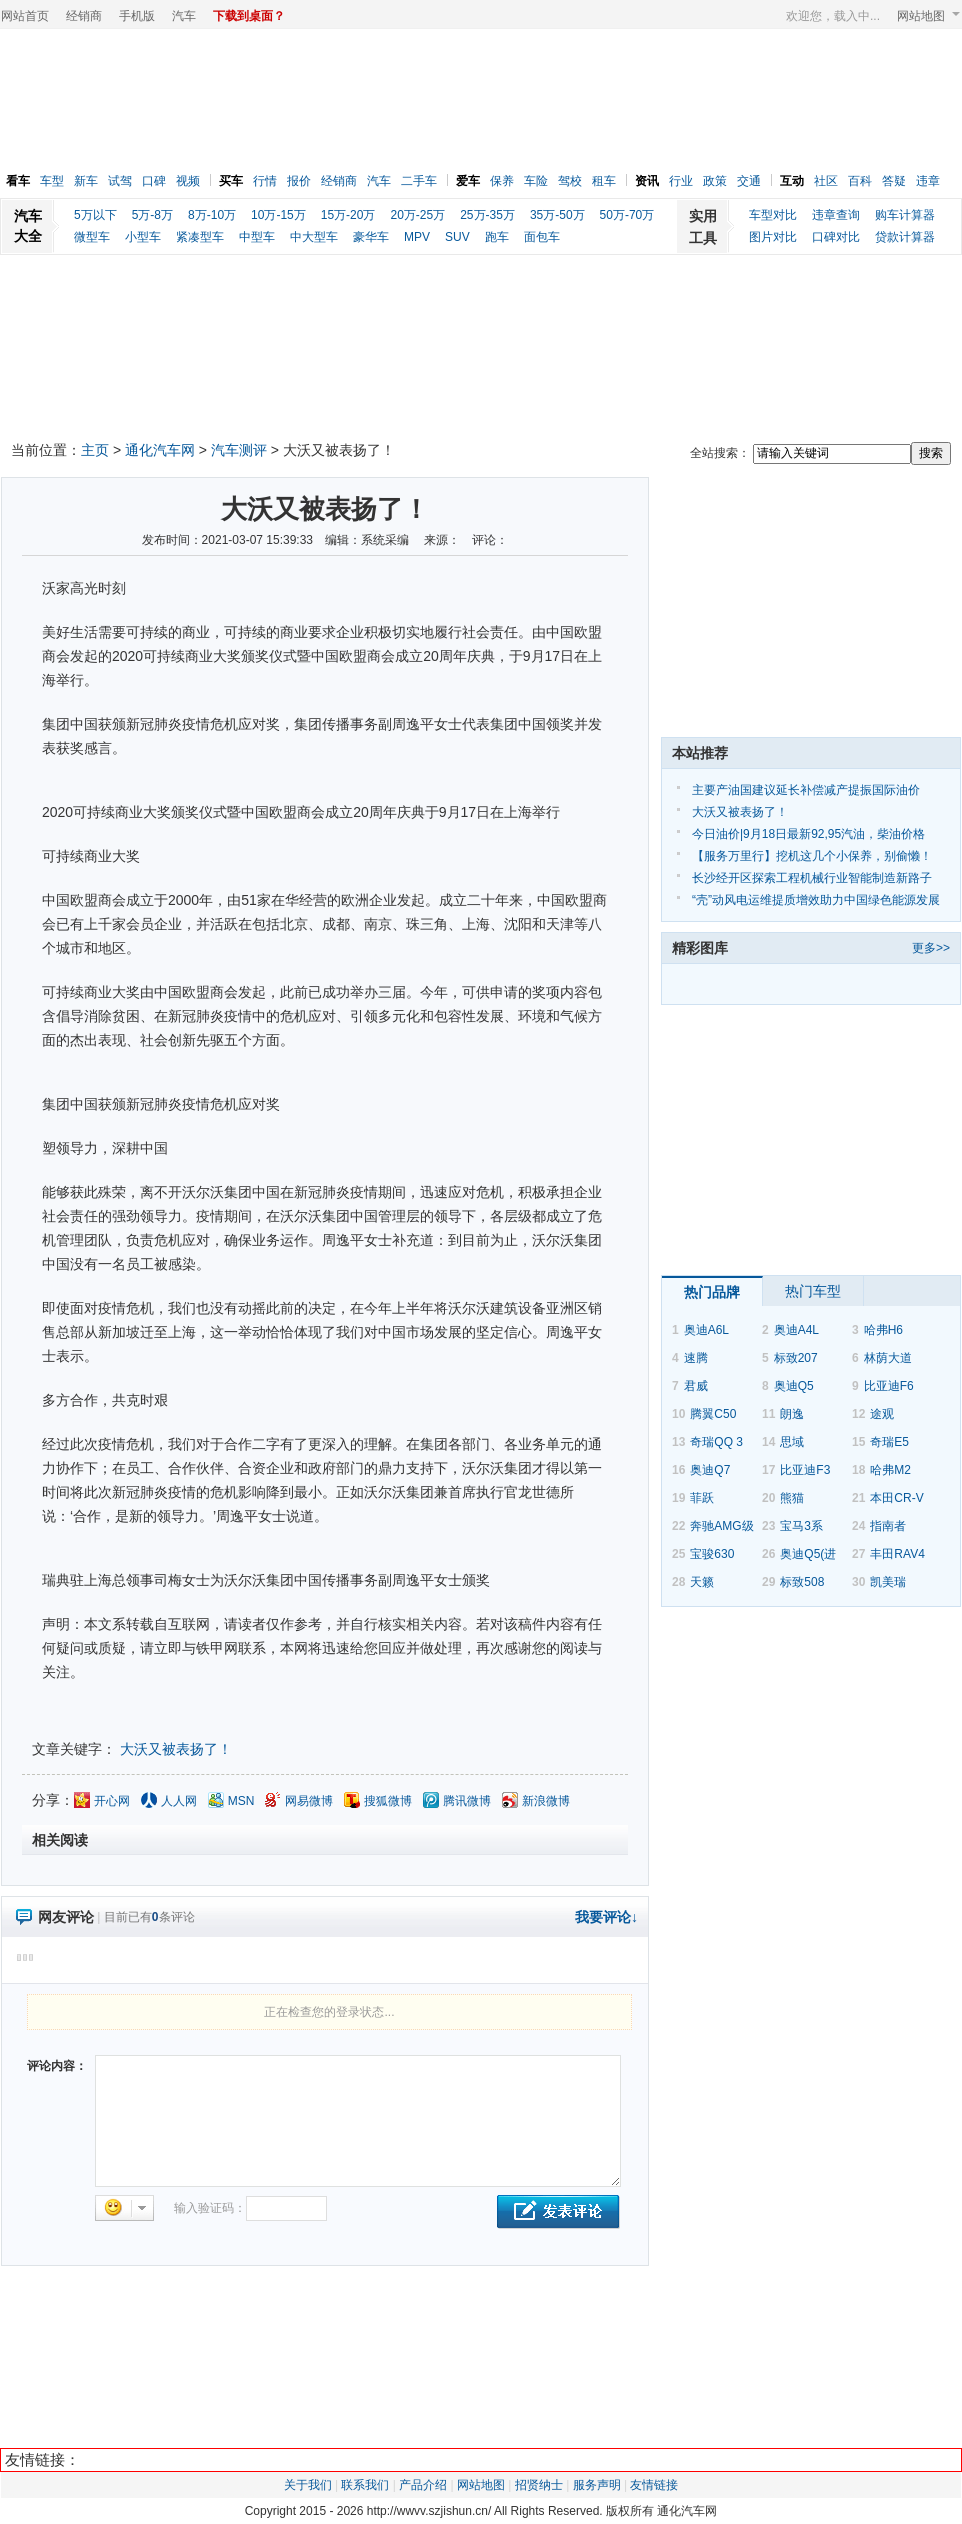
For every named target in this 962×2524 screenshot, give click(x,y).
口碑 (154, 181)
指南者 (888, 1526)
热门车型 (813, 1291)
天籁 (702, 1582)
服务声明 (597, 2485)
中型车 (257, 237)
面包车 (542, 237)
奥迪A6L (706, 1330)
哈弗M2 (890, 1470)
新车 (86, 181)
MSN (241, 1801)
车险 (536, 181)
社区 (826, 181)
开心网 (112, 1801)
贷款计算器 (905, 237)
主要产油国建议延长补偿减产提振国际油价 (806, 790)
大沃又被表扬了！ (176, 1749)
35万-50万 (557, 215)
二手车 (419, 181)
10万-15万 (278, 215)
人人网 (179, 1801)
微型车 (92, 237)
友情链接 (654, 2485)
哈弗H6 (883, 1330)
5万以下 (95, 215)
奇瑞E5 (889, 1442)
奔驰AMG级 (721, 1526)
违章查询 (836, 215)
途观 (882, 1414)
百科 (860, 181)
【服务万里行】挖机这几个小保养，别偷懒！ (812, 856)
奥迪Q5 (794, 1386)
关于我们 (308, 2485)
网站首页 (25, 16)
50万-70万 (627, 215)
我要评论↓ (606, 1917)
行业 (681, 181)
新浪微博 (546, 1801)
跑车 (497, 237)
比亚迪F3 (805, 1470)
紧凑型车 (200, 237)
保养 (502, 181)
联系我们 (365, 2485)
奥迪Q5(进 (808, 1554)
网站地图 (928, 16)
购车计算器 (905, 215)
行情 (265, 181)
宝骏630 (712, 1554)
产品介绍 (423, 2485)
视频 (188, 181)
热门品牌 (712, 1292)
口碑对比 (836, 237)
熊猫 (792, 1498)
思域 (792, 1442)
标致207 (796, 1358)
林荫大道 (888, 1358)
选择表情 (124, 2208)
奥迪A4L (796, 1330)
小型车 (143, 237)
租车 (604, 181)
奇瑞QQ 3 (716, 1442)
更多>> (931, 948)
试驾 (120, 181)
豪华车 (371, 237)
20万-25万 (417, 215)
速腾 (696, 1358)
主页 (95, 450)
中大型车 (314, 237)
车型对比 (773, 215)
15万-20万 (348, 215)
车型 (52, 181)
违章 (928, 181)
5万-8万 (152, 215)
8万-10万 (212, 215)
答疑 (894, 181)
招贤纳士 (539, 2485)
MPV (417, 237)
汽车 (184, 16)
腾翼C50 (713, 1414)
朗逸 (792, 1414)
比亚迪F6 (889, 1386)
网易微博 (309, 1801)
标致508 (802, 1582)
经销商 (84, 16)
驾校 (570, 181)
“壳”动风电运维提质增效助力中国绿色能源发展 (816, 900)
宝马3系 (801, 1526)
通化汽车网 (160, 450)
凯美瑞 (888, 1582)
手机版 (137, 16)
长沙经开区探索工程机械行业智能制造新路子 (812, 878)
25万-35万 (487, 215)
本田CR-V (896, 1498)
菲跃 (702, 1498)
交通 (749, 181)
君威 (696, 1386)
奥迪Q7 (710, 1470)
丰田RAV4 (897, 1554)
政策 (715, 181)
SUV (457, 237)
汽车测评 (239, 450)
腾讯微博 (467, 1801)
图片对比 (773, 237)
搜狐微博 (388, 1801)
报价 (299, 181)
